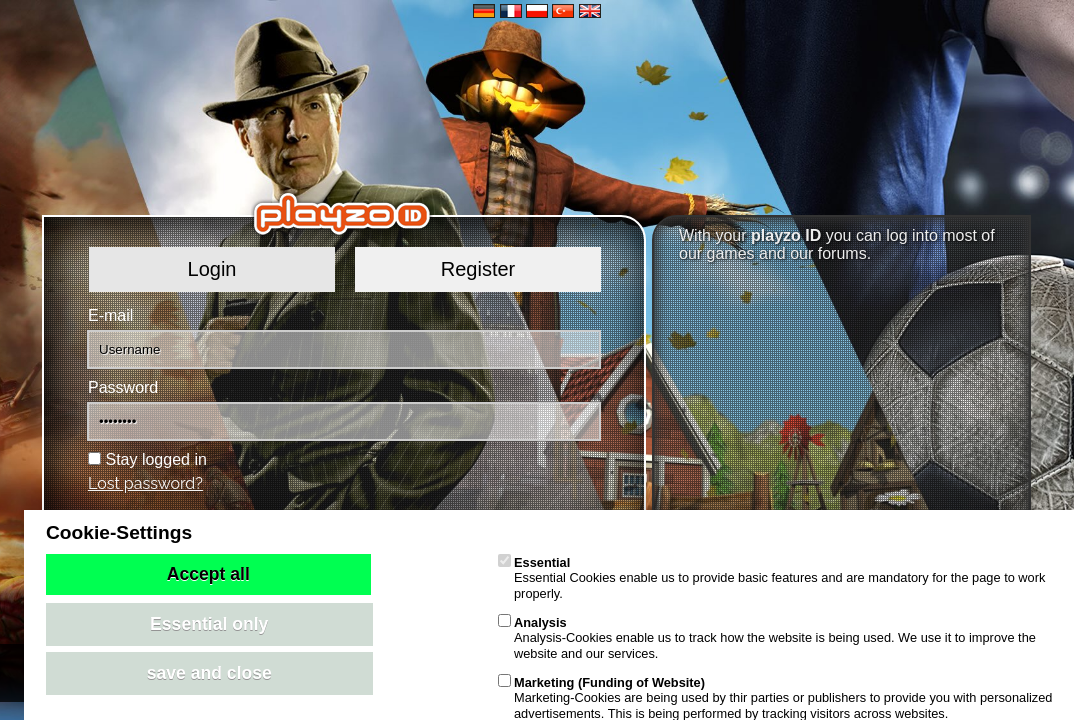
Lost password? (145, 483)
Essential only (209, 624)
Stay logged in (155, 459)
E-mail (110, 315)
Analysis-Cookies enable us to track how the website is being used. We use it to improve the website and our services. (767, 638)
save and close (209, 673)
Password (123, 387)
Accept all (208, 574)
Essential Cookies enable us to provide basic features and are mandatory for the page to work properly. (771, 578)
